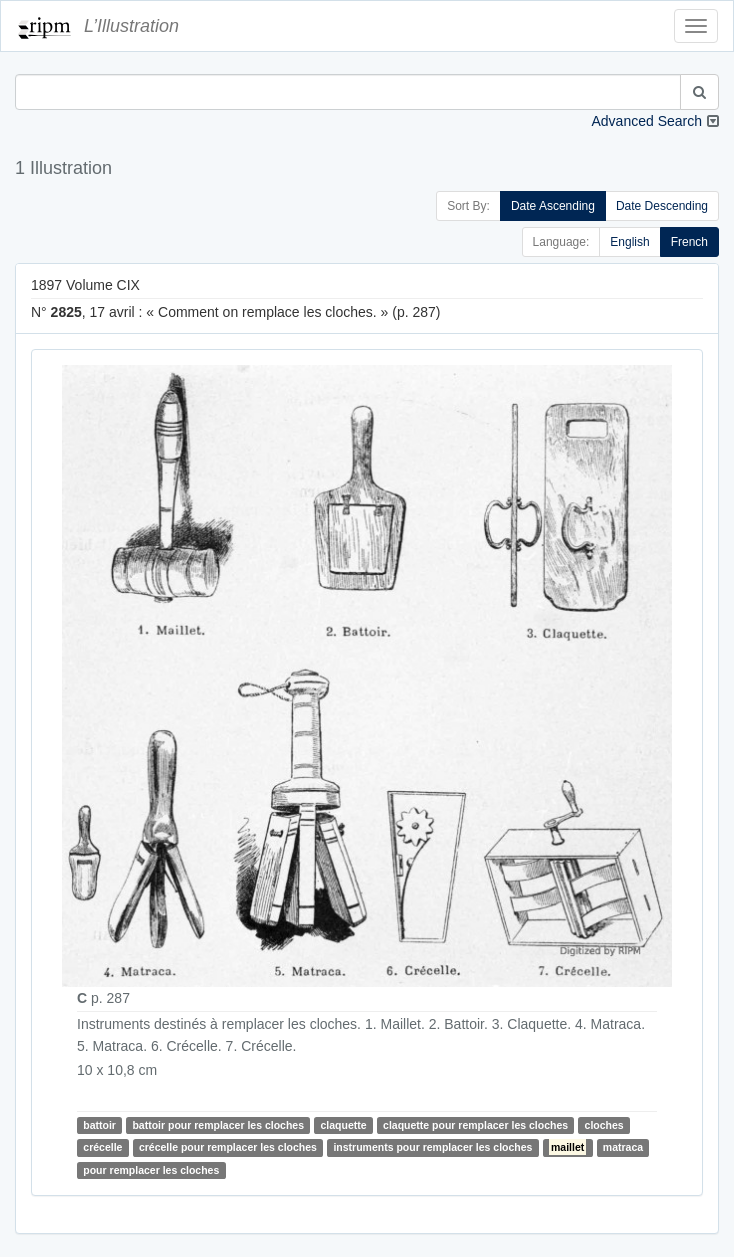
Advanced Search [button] (646, 121)
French (689, 242)
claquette (344, 1125)
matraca (623, 1147)
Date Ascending (553, 206)
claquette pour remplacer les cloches (475, 1125)
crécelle (102, 1147)
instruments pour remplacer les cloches (432, 1147)
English (629, 242)
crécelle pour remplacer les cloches (228, 1147)
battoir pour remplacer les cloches (218, 1125)
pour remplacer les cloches (151, 1170)
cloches (604, 1125)
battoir (99, 1125)
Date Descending (662, 206)
